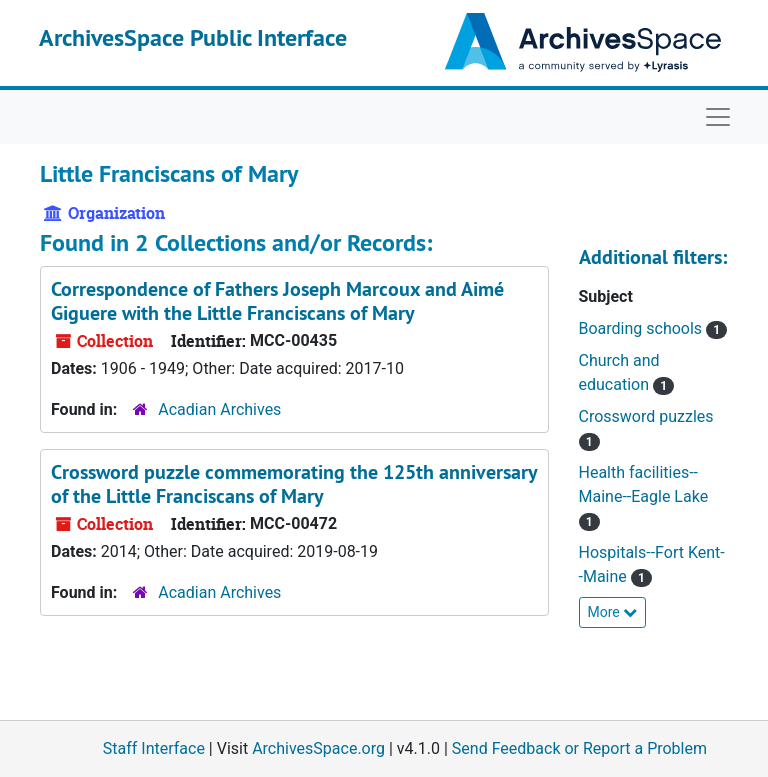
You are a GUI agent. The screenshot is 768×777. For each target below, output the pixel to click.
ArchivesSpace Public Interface (193, 37)
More (613, 612)
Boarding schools (643, 328)
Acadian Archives (219, 409)
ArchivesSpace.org (318, 748)
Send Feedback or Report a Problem (579, 748)
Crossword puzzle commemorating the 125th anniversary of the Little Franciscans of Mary (294, 484)
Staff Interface (154, 748)
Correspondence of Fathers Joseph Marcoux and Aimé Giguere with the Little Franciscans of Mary (277, 301)
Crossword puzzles (646, 416)
